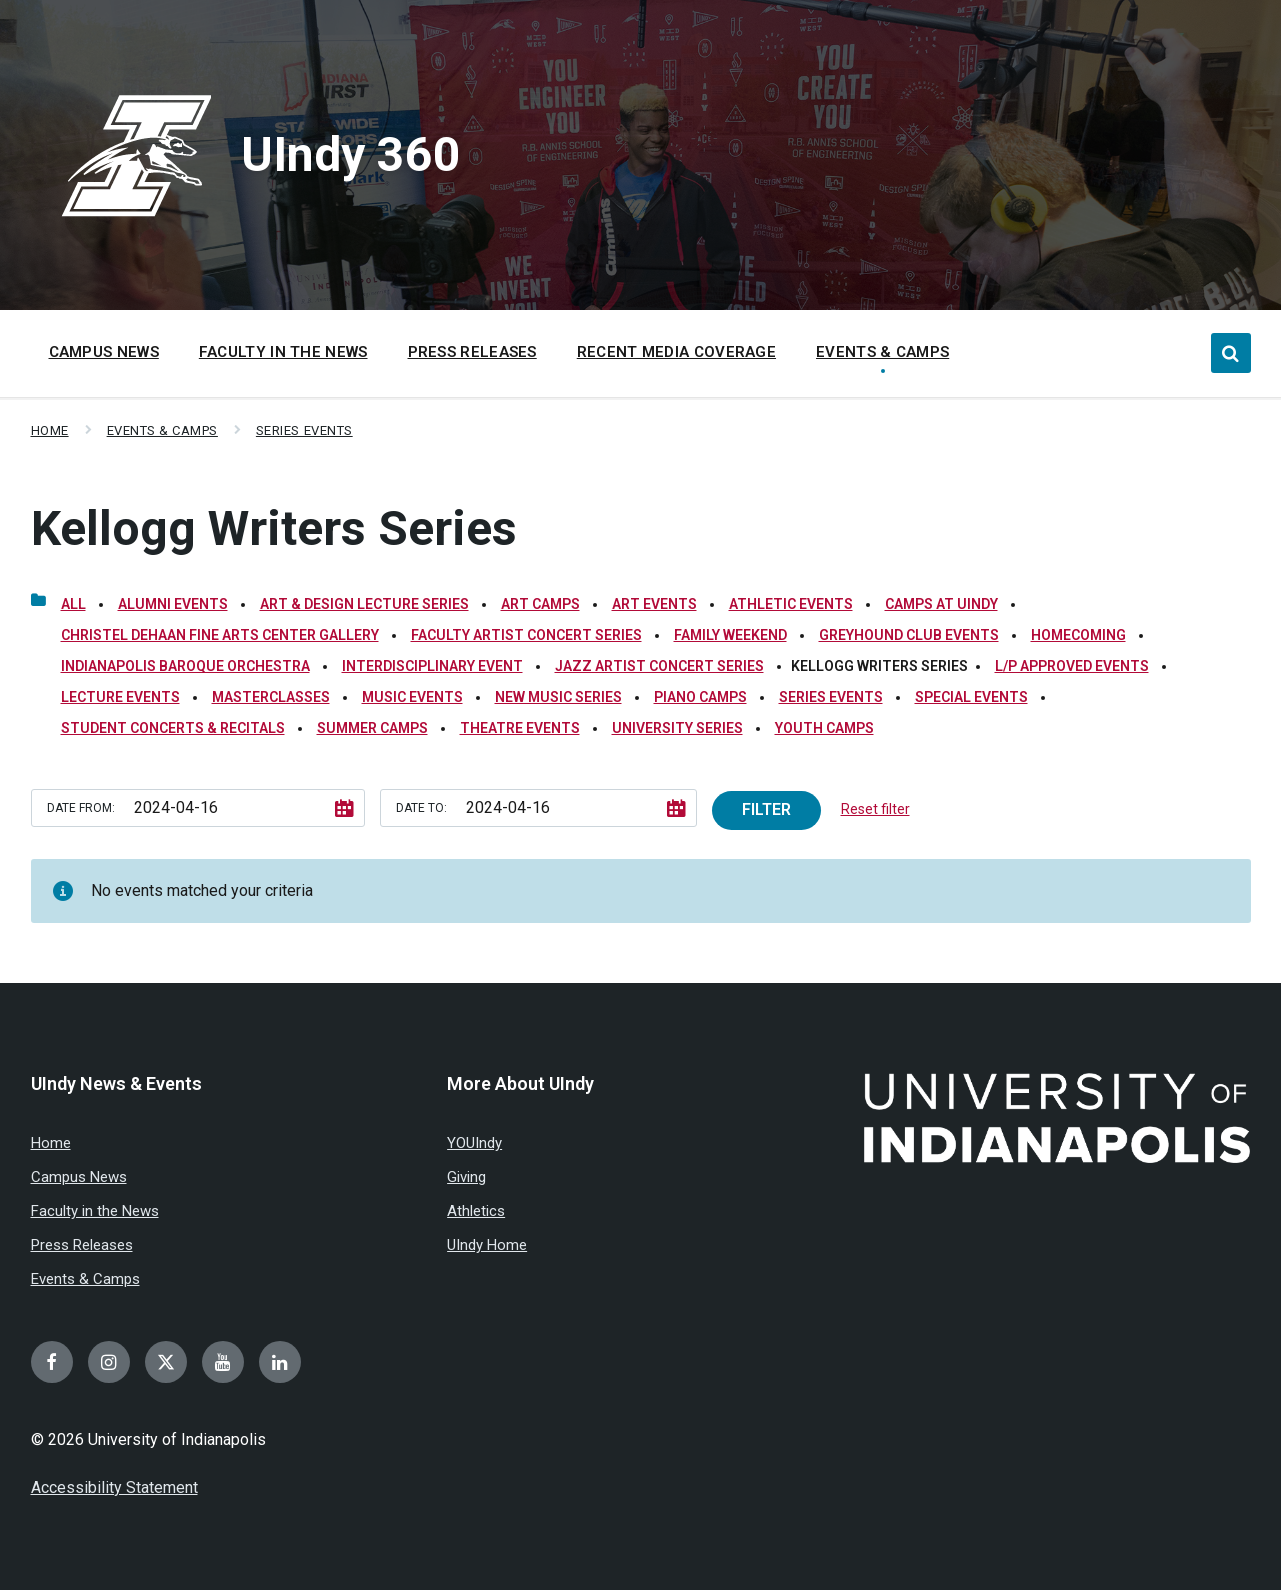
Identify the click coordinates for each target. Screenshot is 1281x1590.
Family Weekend (730, 635)
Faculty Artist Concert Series (526, 635)
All (73, 604)
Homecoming (1078, 635)
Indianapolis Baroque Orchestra (185, 666)
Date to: (421, 808)
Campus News (79, 1177)
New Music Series (558, 697)
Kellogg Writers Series (274, 528)
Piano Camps (700, 697)
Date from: (81, 808)
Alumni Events (173, 604)
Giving (466, 1177)
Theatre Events (520, 728)
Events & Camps (162, 430)
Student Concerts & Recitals (173, 728)
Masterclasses (271, 697)
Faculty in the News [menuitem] (283, 352)
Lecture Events (120, 697)
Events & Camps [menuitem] (882, 352)
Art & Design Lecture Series (364, 604)
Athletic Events (791, 604)
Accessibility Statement (114, 1487)
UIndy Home (487, 1245)
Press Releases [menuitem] (472, 352)
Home (50, 430)
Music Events (412, 697)
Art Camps (540, 604)
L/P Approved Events (1072, 666)
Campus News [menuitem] (104, 352)
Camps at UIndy (941, 604)
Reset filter (875, 809)
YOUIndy (474, 1143)
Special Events (971, 697)
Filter (766, 809)
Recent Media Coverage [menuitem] (676, 352)
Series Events (304, 430)
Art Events (654, 604)
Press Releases (82, 1245)
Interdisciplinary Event (432, 666)
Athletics (476, 1211)
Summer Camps (372, 728)
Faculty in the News (95, 1211)
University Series (677, 728)
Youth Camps (824, 728)
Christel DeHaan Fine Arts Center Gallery (220, 635)
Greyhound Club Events (909, 635)
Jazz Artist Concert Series (659, 666)
